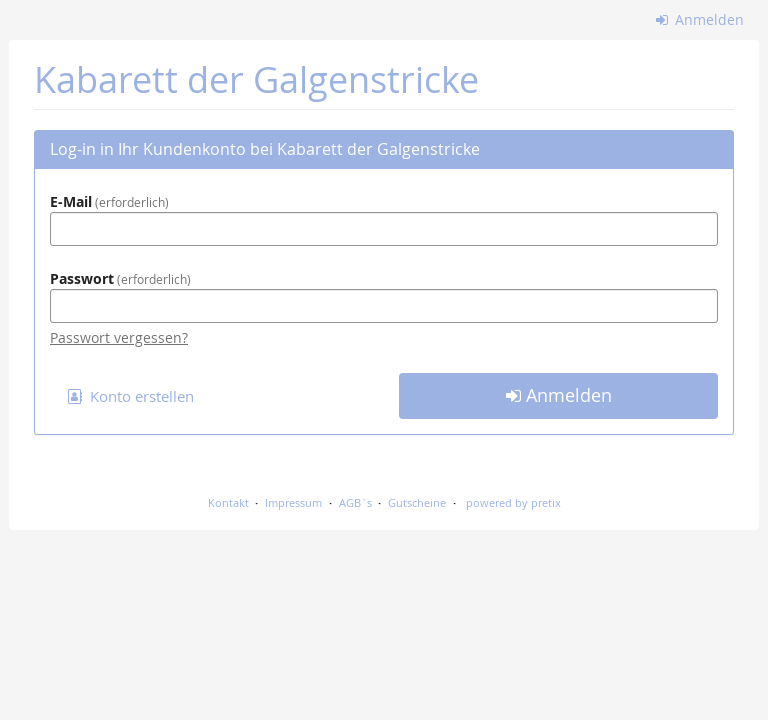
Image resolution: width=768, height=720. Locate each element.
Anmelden (700, 19)
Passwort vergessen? (119, 337)
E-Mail (109, 201)
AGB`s (355, 502)
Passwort (120, 278)
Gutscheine (417, 502)
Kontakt (228, 502)
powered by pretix (513, 502)
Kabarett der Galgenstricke (256, 79)
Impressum (293, 502)
